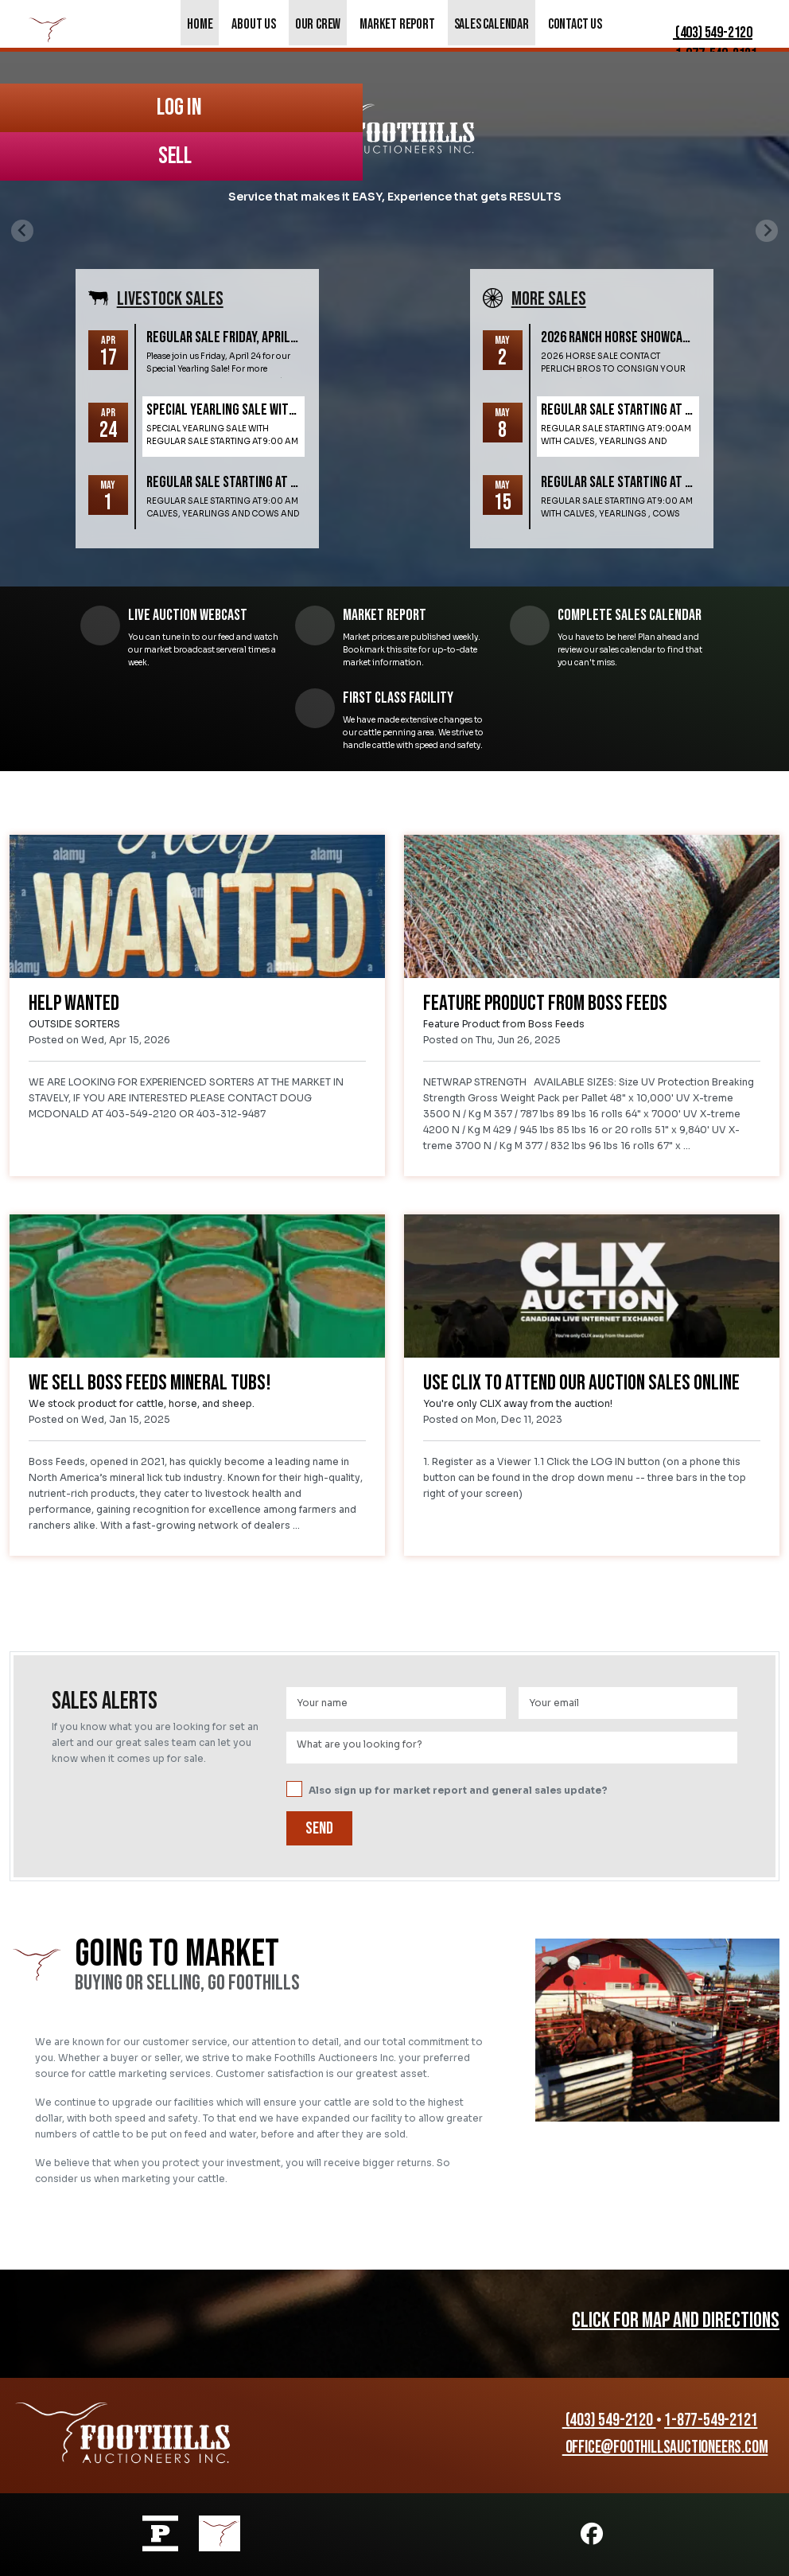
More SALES (548, 298)
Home (199, 24)
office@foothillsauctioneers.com (657, 2447)
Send (318, 1828)
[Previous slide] (22, 231)
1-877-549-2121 (710, 2420)
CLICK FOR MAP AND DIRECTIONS (675, 2320)
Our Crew (317, 24)
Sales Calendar (491, 24)
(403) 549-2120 (702, 32)
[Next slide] (767, 231)
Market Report (397, 24)
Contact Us (575, 24)
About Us (253, 24)
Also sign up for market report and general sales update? (447, 1790)
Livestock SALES (170, 298)
